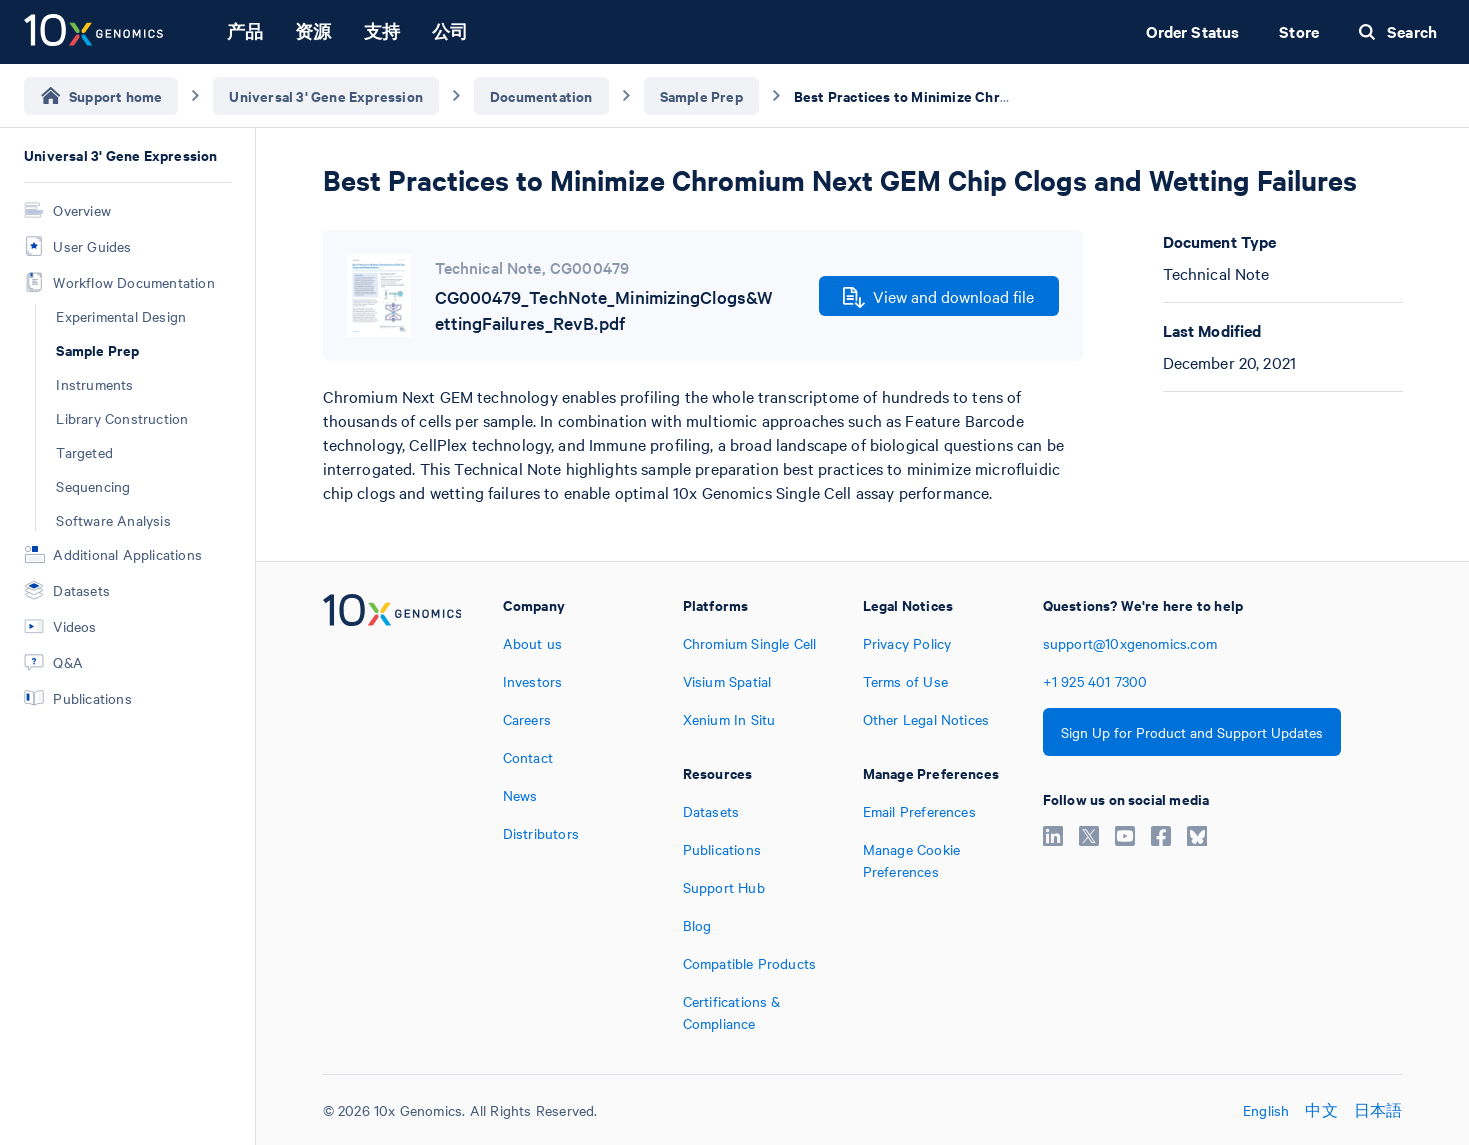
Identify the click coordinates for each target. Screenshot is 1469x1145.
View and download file (938, 297)
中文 (1321, 1110)
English (1266, 1110)
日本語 (1378, 1110)
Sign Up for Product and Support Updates (1192, 732)
